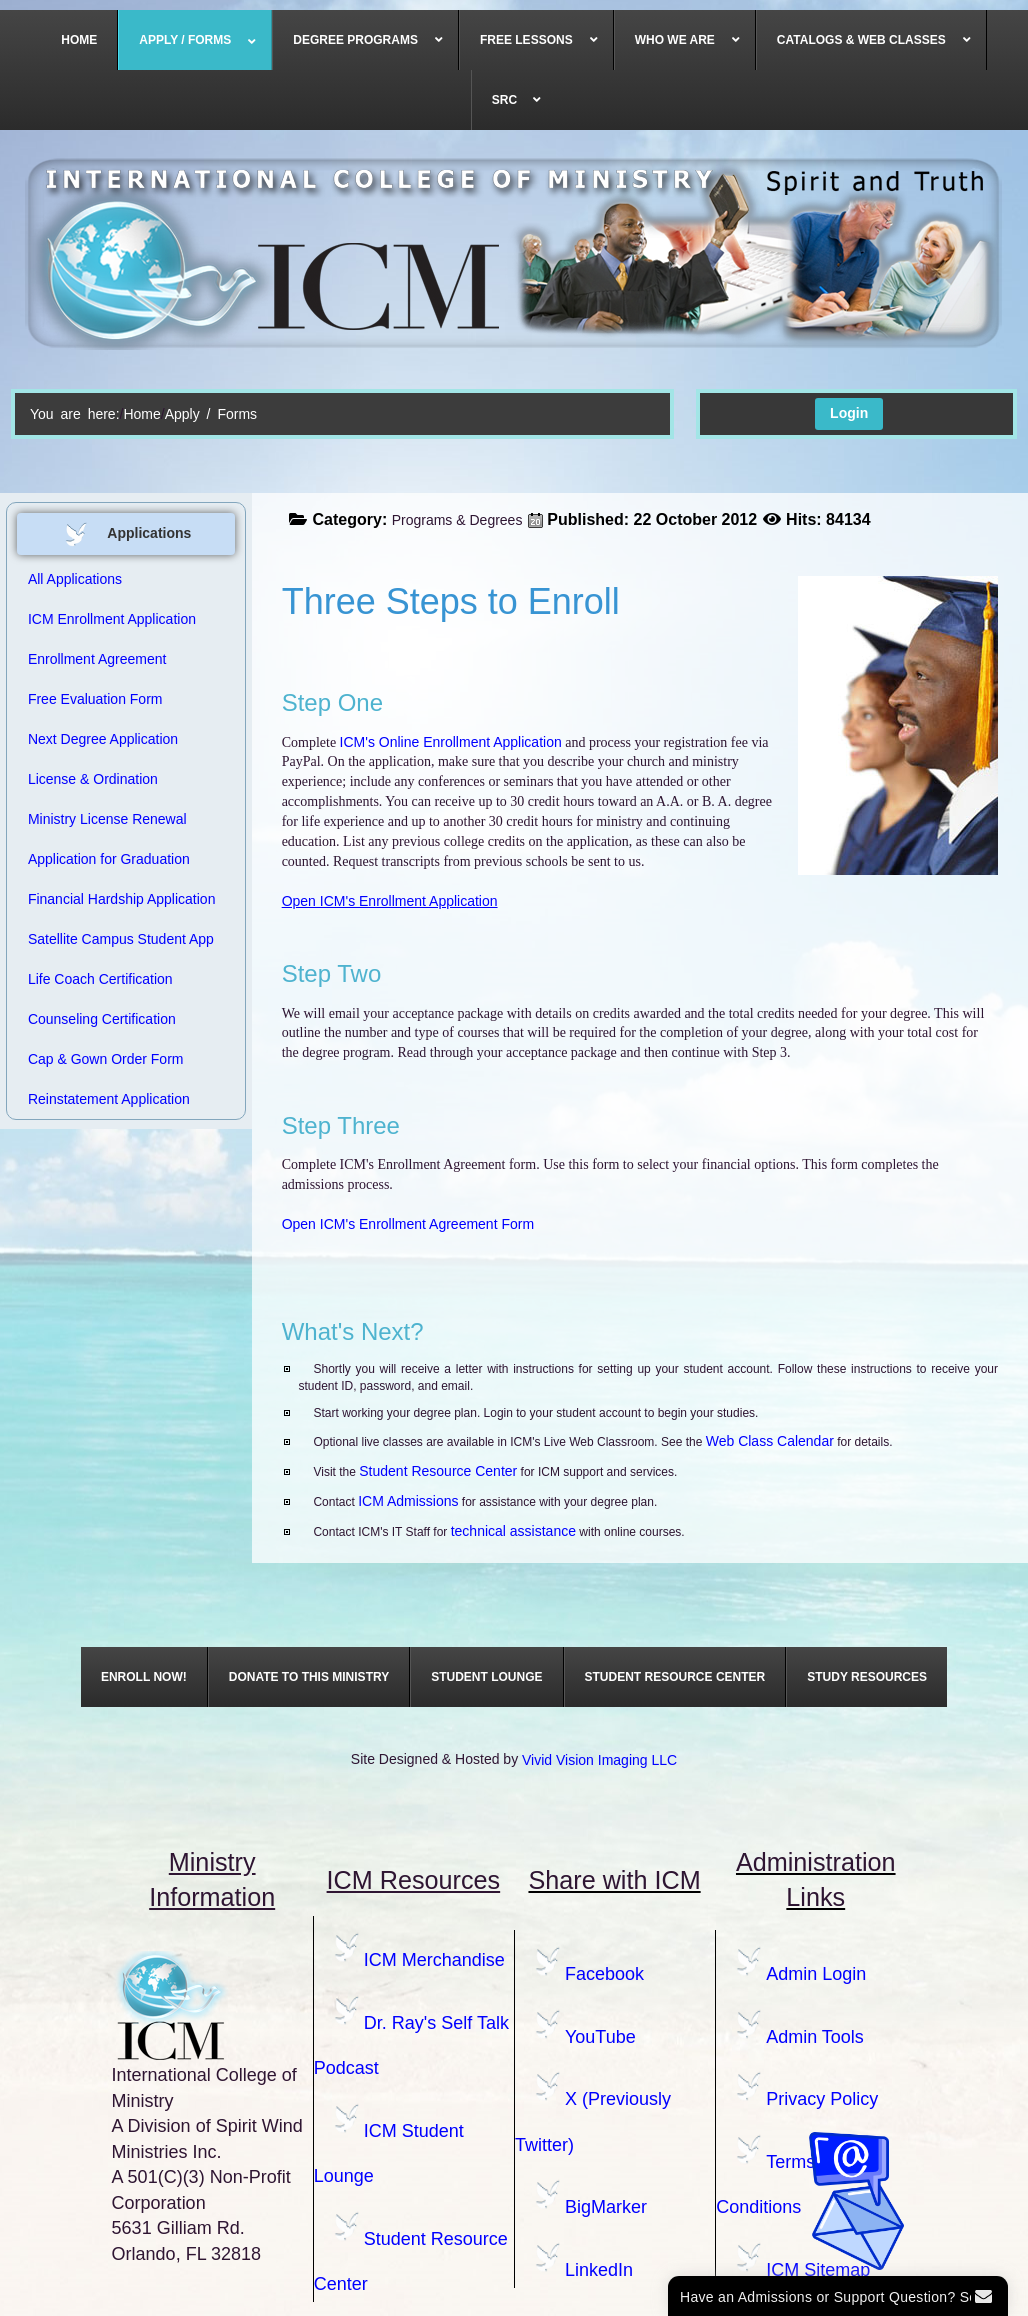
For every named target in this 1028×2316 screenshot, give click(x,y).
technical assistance (513, 1531)
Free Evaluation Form (95, 699)
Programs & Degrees (457, 520)
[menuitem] (79, 40)
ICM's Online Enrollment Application (451, 742)
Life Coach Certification (100, 979)
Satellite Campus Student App (121, 939)
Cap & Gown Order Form (106, 1059)
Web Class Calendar (770, 1441)
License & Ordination (93, 779)
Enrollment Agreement (97, 659)
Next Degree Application (103, 739)
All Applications (75, 579)
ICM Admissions (408, 1501)
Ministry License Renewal (107, 819)
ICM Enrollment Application (112, 619)
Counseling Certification (102, 1019)
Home (141, 414)
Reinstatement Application (109, 1099)
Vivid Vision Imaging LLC (599, 1760)
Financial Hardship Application (122, 899)
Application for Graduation (109, 859)
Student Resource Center (438, 1471)
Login (849, 413)
